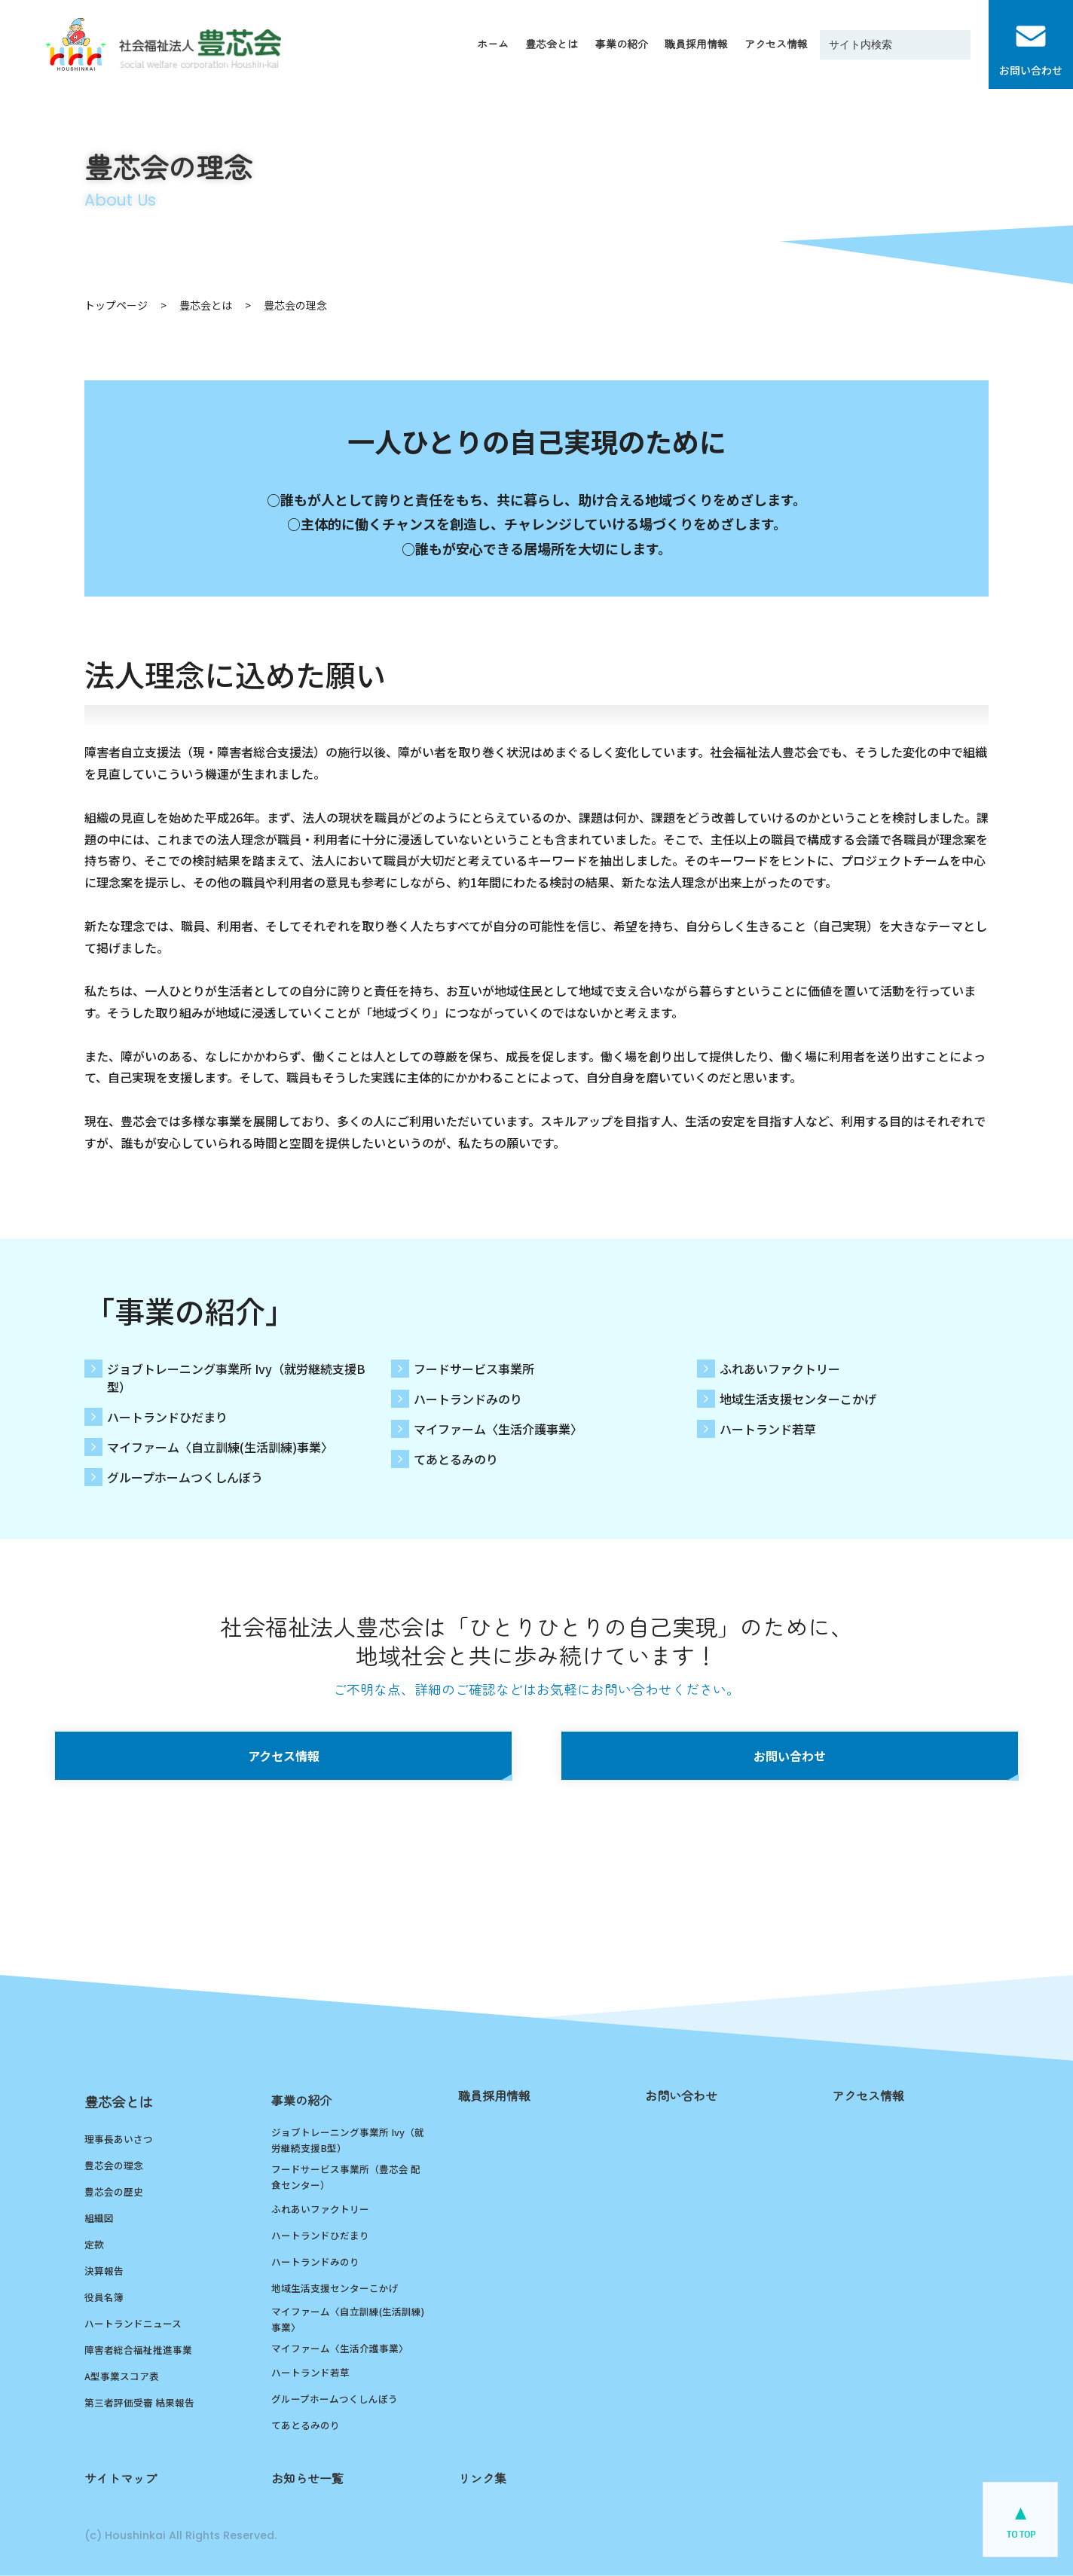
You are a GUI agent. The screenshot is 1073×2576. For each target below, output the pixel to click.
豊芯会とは (205, 305)
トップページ (116, 305)
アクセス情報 (283, 1756)
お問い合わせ (790, 1756)
